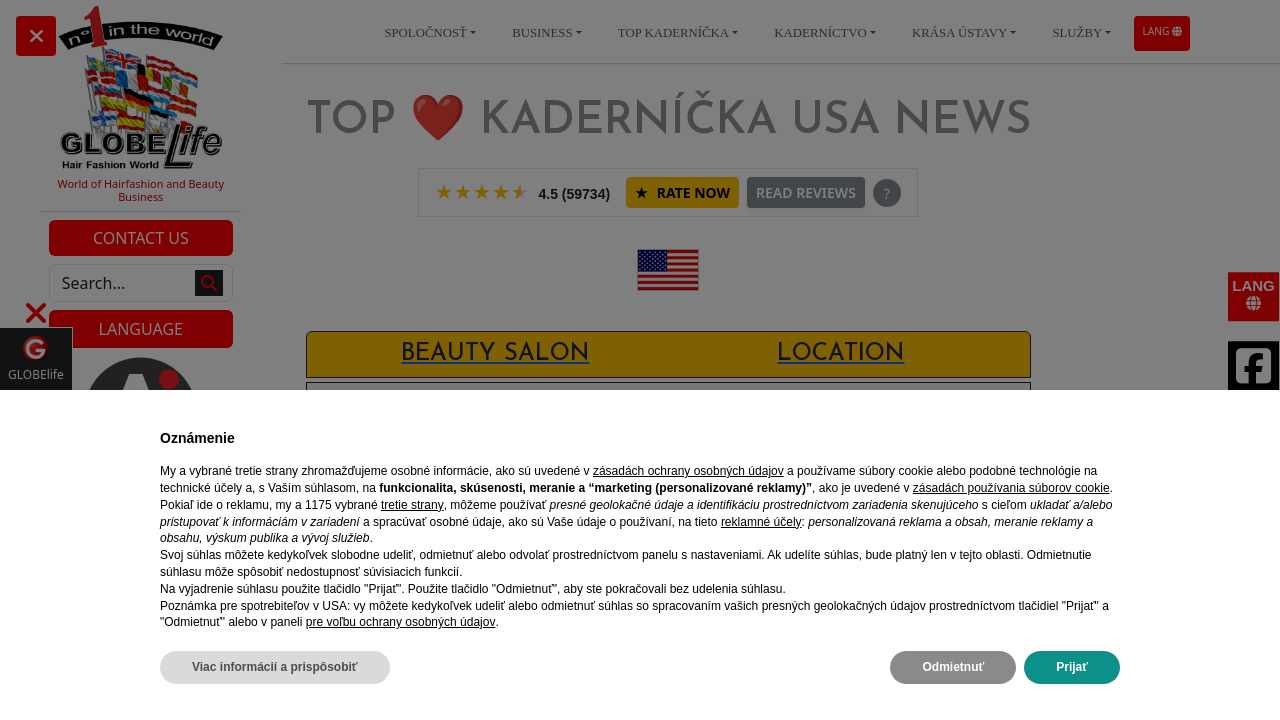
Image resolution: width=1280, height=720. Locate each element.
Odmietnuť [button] (953, 667)
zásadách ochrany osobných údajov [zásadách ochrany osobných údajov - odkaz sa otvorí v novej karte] (688, 471)
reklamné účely (761, 522)
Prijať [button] (1072, 667)
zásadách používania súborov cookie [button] (1011, 488)
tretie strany (412, 505)
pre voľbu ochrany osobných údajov (401, 622)
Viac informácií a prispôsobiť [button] (275, 667)
